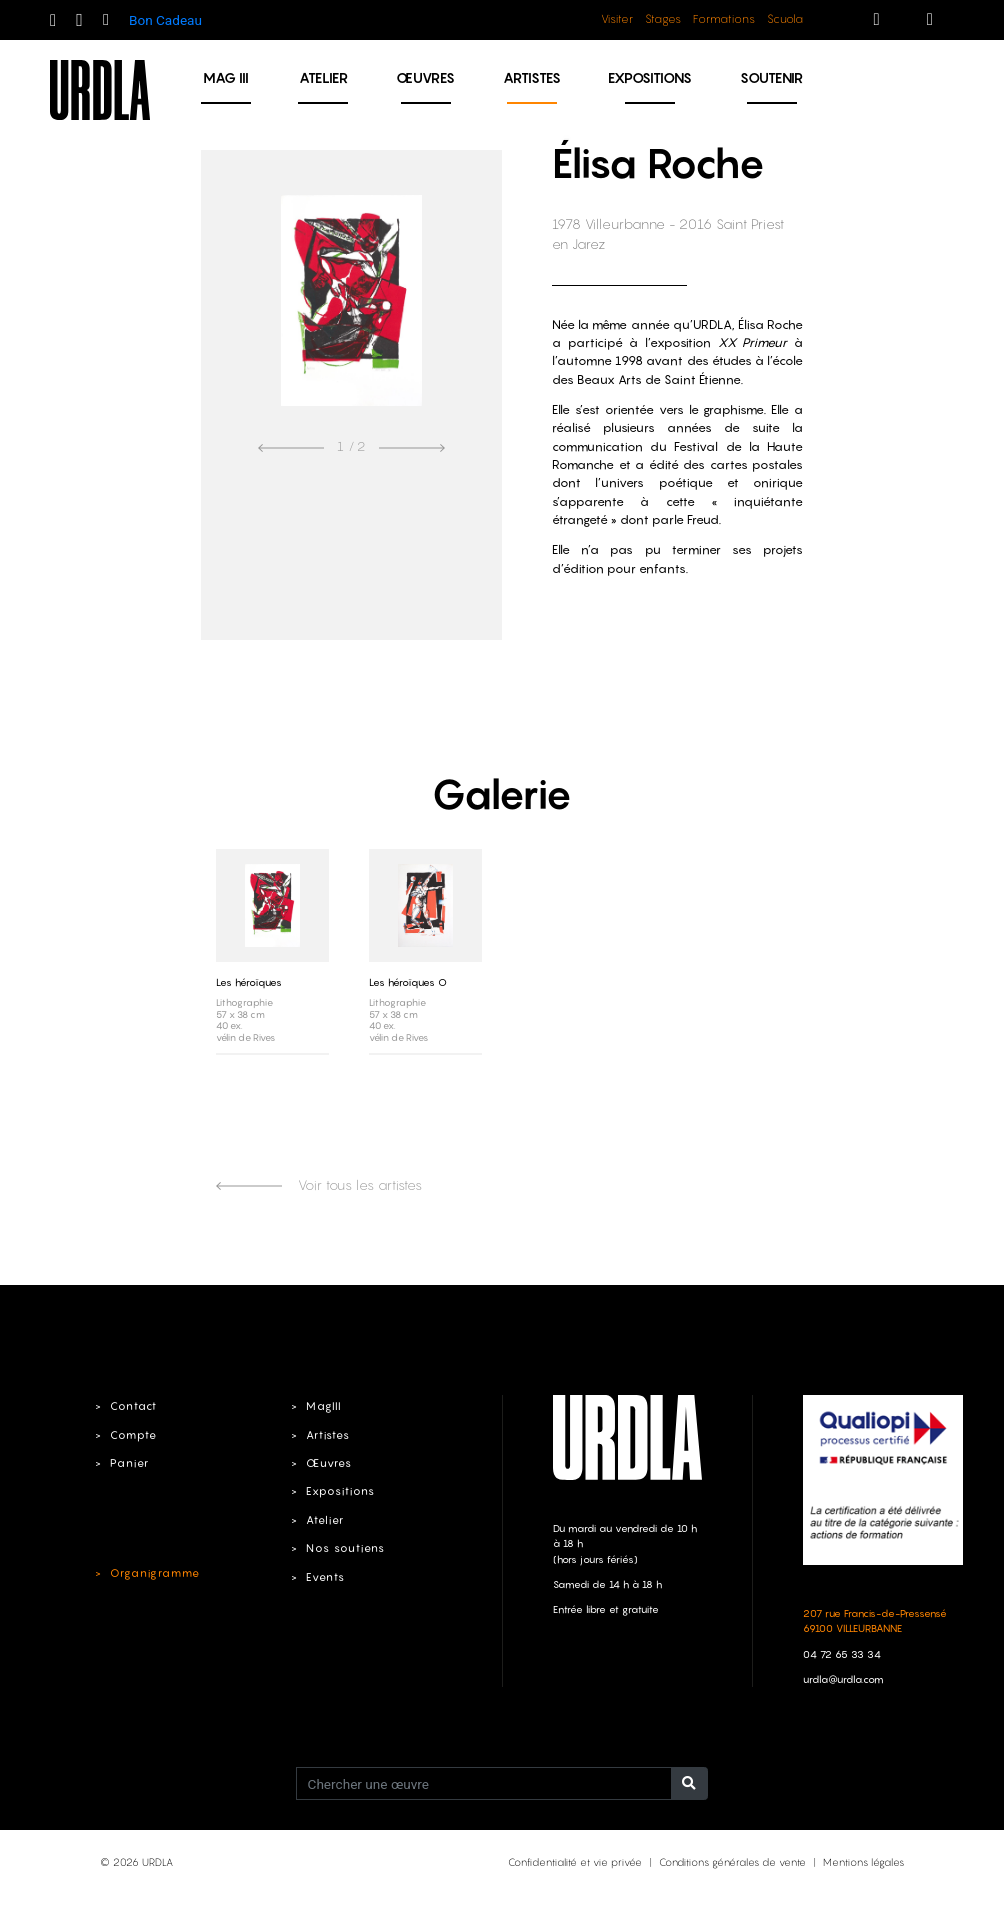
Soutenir (771, 77)
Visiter (617, 19)
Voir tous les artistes (319, 1185)
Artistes (532, 77)
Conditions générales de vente (732, 1862)
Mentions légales (863, 1862)
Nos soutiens (345, 1548)
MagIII (323, 1406)
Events (325, 1577)
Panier (129, 1463)
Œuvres (425, 77)
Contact (133, 1406)
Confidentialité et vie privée (575, 1862)
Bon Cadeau (165, 20)
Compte (133, 1435)
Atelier (323, 77)
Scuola (785, 19)
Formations (724, 19)
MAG (226, 77)
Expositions (650, 77)
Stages (663, 19)
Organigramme (155, 1573)
